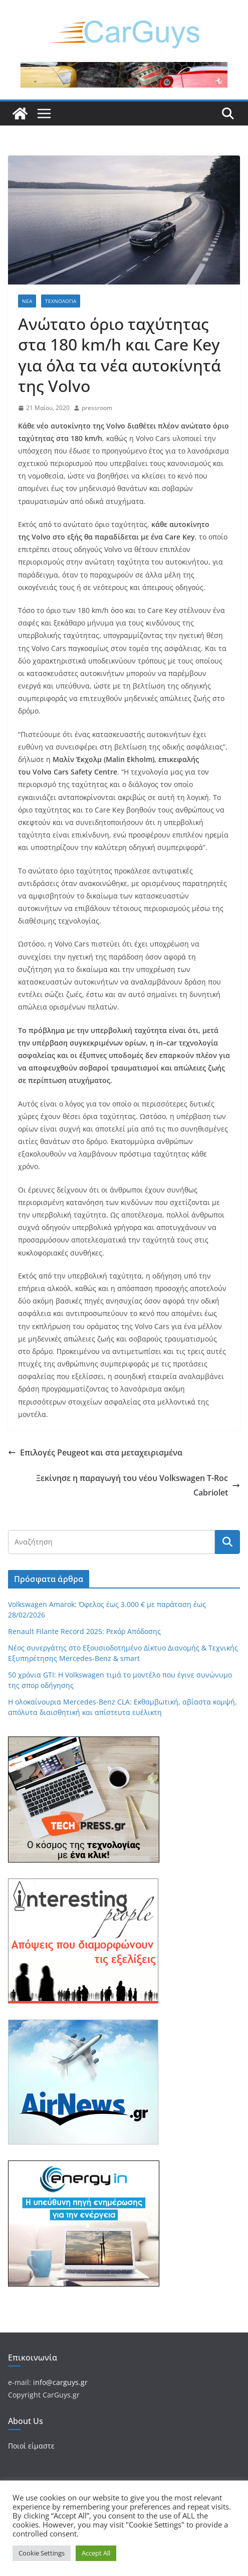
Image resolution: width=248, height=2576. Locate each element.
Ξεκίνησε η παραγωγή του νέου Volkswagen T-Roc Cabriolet (138, 1485)
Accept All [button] (96, 2553)
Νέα (27, 301)
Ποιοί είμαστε (31, 2445)
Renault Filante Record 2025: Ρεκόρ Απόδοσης (84, 1631)
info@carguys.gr (60, 2382)
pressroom (97, 408)
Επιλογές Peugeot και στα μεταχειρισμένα (95, 1452)
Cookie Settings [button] (42, 2553)
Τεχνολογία (60, 301)
